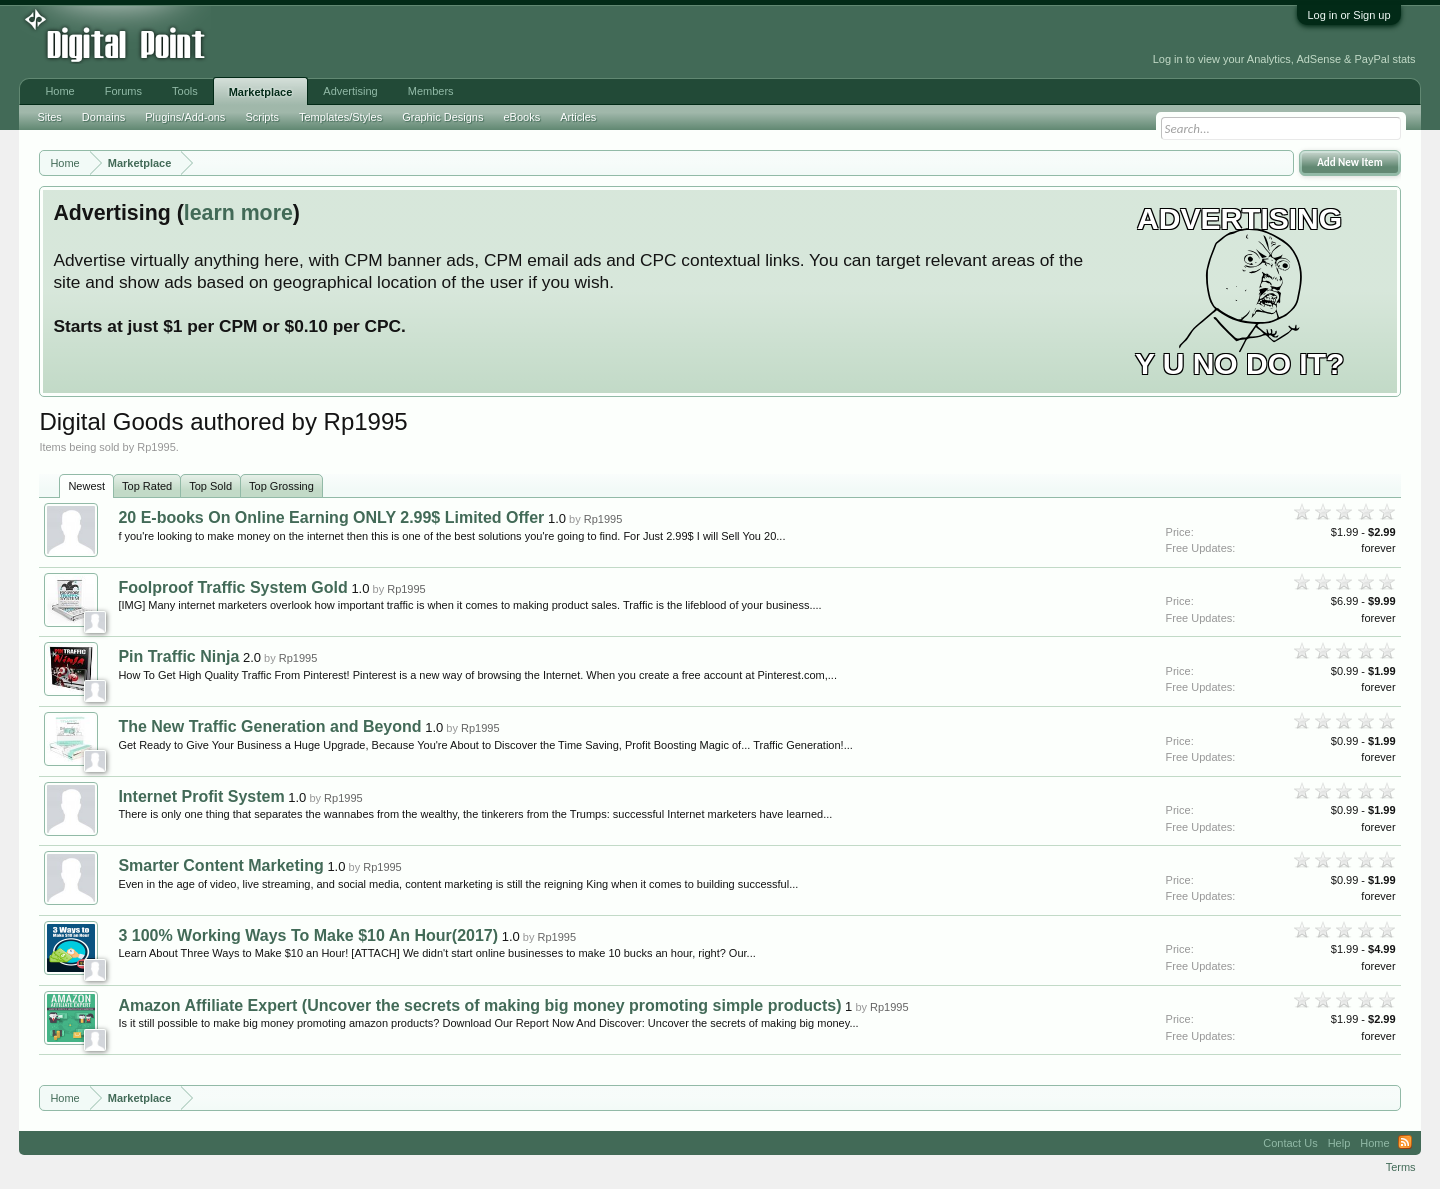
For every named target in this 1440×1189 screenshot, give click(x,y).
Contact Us (1290, 1143)
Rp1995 (603, 519)
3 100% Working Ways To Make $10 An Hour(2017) (308, 935)
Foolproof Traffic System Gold (232, 587)
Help (1339, 1143)
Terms (1401, 1167)
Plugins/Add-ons (185, 117)
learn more (238, 213)
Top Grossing (281, 486)
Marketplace (261, 92)
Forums (123, 91)
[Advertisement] (453, 42)
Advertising (350, 91)
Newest (86, 486)
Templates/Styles (340, 117)
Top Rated (147, 486)
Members (431, 91)
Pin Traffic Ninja (178, 656)
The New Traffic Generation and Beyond (269, 726)
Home (59, 91)
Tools (185, 91)
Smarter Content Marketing (220, 865)
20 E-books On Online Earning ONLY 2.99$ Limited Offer (331, 517)
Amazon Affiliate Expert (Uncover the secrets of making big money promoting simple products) (479, 1005)
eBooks (521, 117)
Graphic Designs (442, 117)
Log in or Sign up (1348, 15)
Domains (103, 117)
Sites (49, 117)
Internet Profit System (201, 796)
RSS (1405, 1143)
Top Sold (210, 486)
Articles (578, 117)
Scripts (262, 117)
